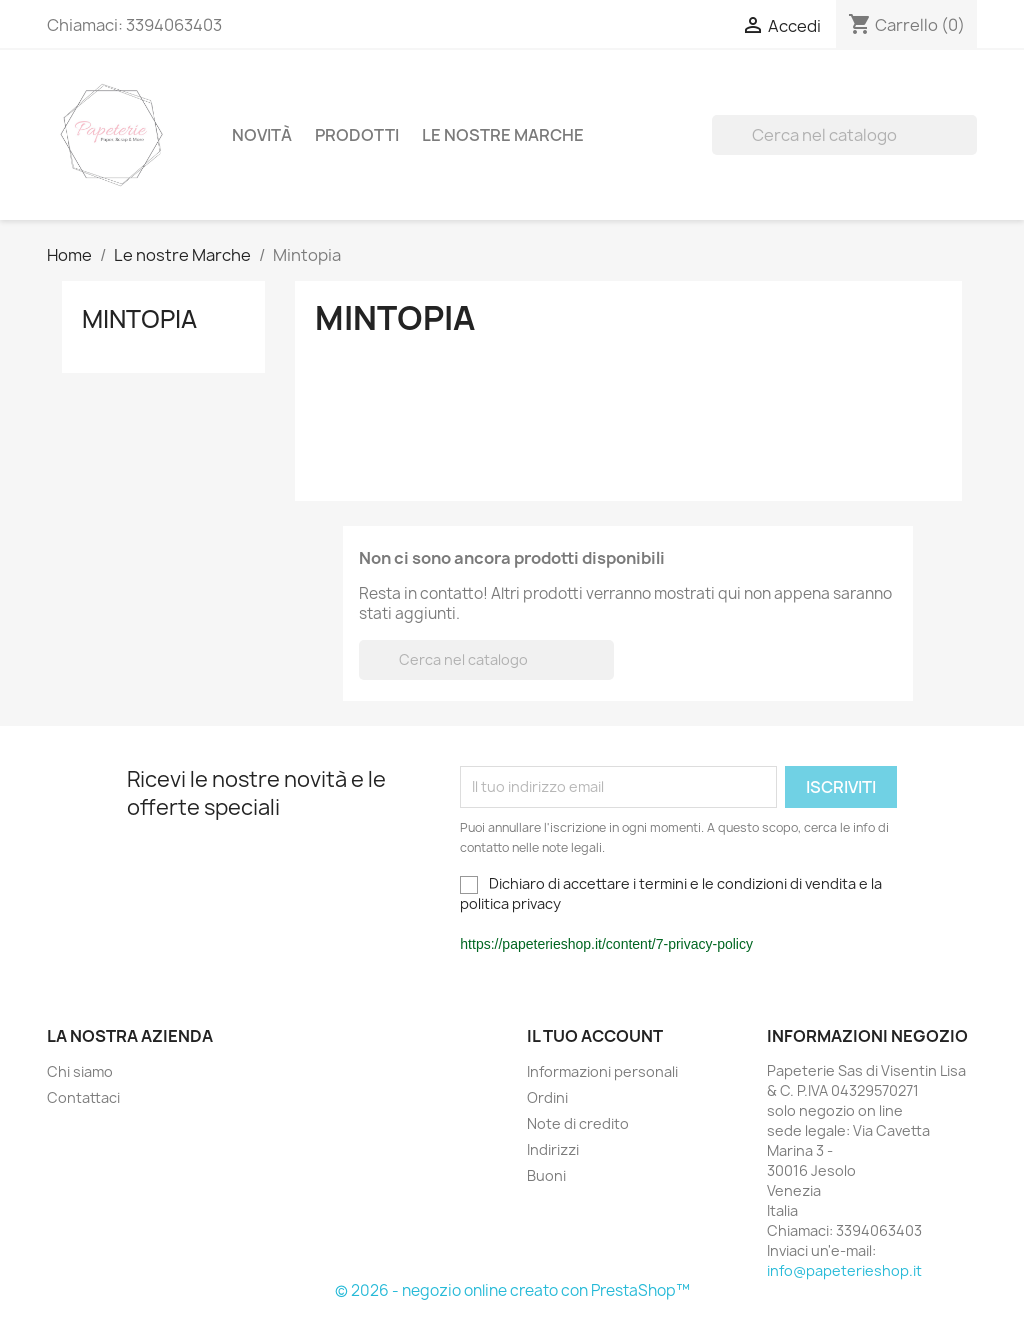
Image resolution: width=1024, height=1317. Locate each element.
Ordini (547, 1097)
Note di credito (578, 1123)
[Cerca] (844, 135)
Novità (262, 135)
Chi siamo (80, 1071)
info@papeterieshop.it (844, 1270)
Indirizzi (553, 1149)
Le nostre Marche (503, 135)
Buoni (546, 1175)
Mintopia (139, 319)
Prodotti (357, 135)
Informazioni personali (602, 1071)
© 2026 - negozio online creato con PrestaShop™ (512, 1290)
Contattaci (83, 1097)
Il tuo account (595, 1036)
